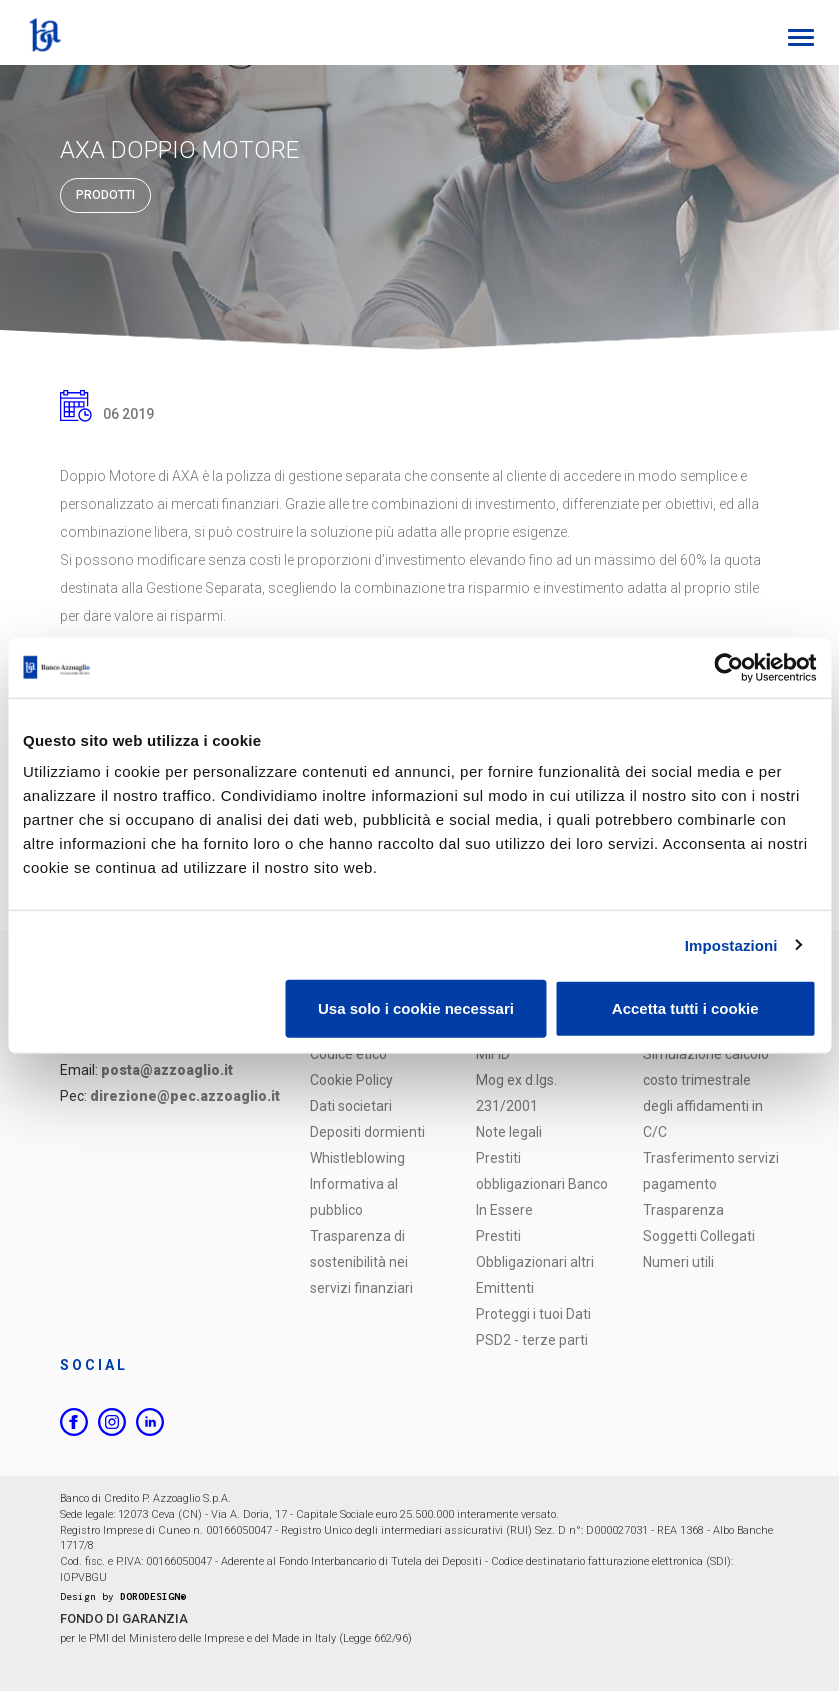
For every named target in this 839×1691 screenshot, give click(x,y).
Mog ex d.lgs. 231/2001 (516, 1093)
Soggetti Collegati (699, 1236)
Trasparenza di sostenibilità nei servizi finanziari (361, 1262)
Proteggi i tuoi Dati (533, 1314)
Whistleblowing (357, 1158)
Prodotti (105, 195)
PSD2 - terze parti (532, 1340)
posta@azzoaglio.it (167, 1070)
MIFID (493, 1054)
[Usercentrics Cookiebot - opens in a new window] (728, 667)
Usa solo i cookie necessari (416, 1008)
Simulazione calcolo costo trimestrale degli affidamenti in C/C (706, 1093)
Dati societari (351, 1106)
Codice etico (348, 1054)
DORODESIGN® (153, 1596)
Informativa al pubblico (354, 1197)
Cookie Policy (351, 1080)
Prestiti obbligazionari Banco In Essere (542, 1184)
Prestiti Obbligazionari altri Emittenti (535, 1262)
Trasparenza (683, 1210)
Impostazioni (731, 944)
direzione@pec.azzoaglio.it (185, 1096)
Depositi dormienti (367, 1132)
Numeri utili (678, 1262)
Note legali (509, 1132)
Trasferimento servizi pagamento (711, 1171)
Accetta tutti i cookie (685, 1008)
